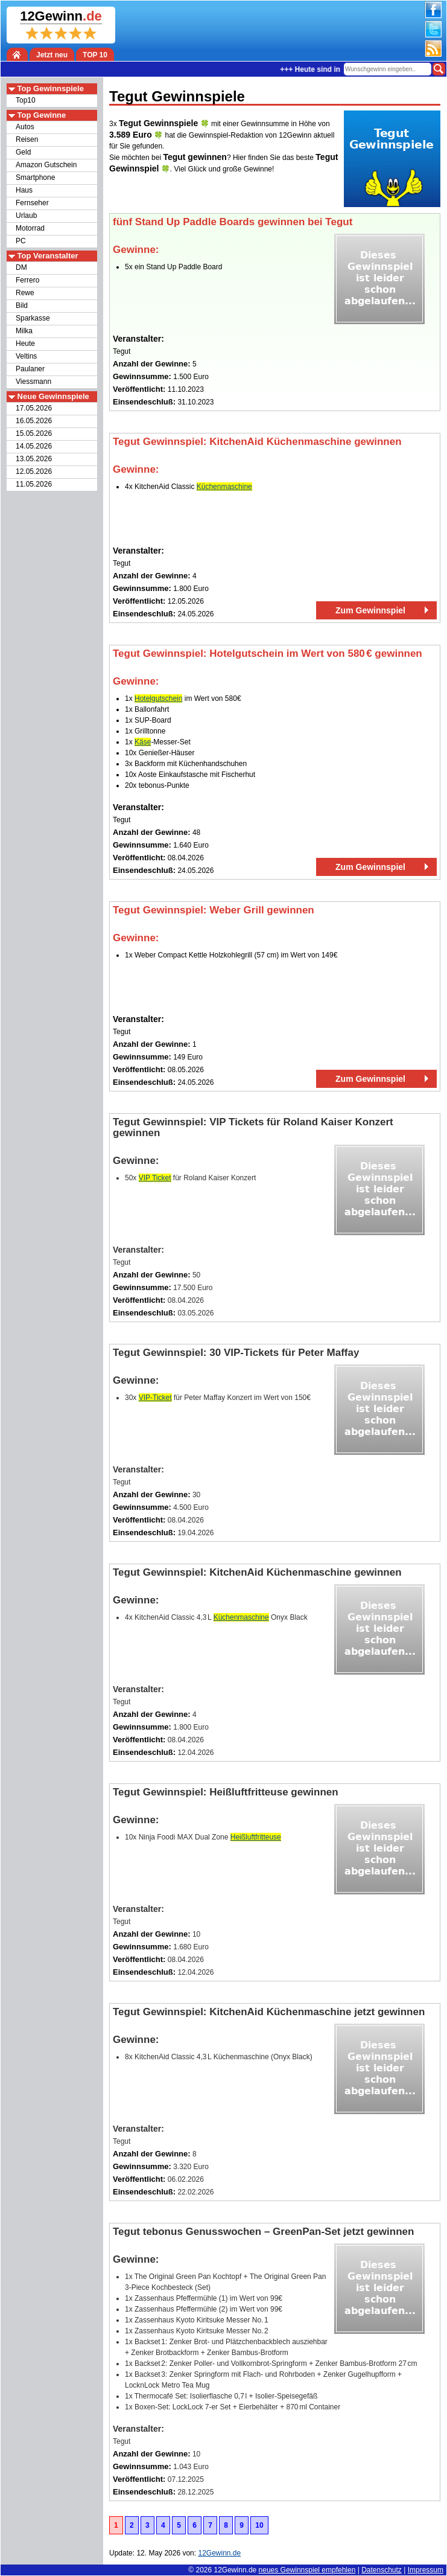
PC (21, 241)
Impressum (425, 2570)
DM (21, 267)
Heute (25, 343)
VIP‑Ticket (155, 1397)
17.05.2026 (34, 408)
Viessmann (33, 381)
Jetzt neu (52, 55)
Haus (24, 190)
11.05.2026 (34, 484)
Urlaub (26, 215)
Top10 (26, 100)
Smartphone (35, 177)
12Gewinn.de (235, 2570)
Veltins (26, 356)
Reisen (27, 139)
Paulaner (30, 369)
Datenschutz (381, 2570)
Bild (22, 305)
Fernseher (32, 203)
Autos (25, 127)
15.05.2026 (34, 433)
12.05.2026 (34, 471)
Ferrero (27, 280)
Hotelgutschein (158, 698)
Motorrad (30, 228)
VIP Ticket (155, 1178)
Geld (23, 152)
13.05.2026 (34, 459)
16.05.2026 (34, 421)
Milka (24, 331)
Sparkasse (33, 318)
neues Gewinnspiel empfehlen (307, 2570)
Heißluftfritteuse (255, 1837)
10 (259, 2525)
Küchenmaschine (224, 486)
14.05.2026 (34, 446)
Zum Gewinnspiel (370, 610)
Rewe (25, 293)
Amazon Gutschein (46, 165)
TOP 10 (95, 55)
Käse (143, 742)
